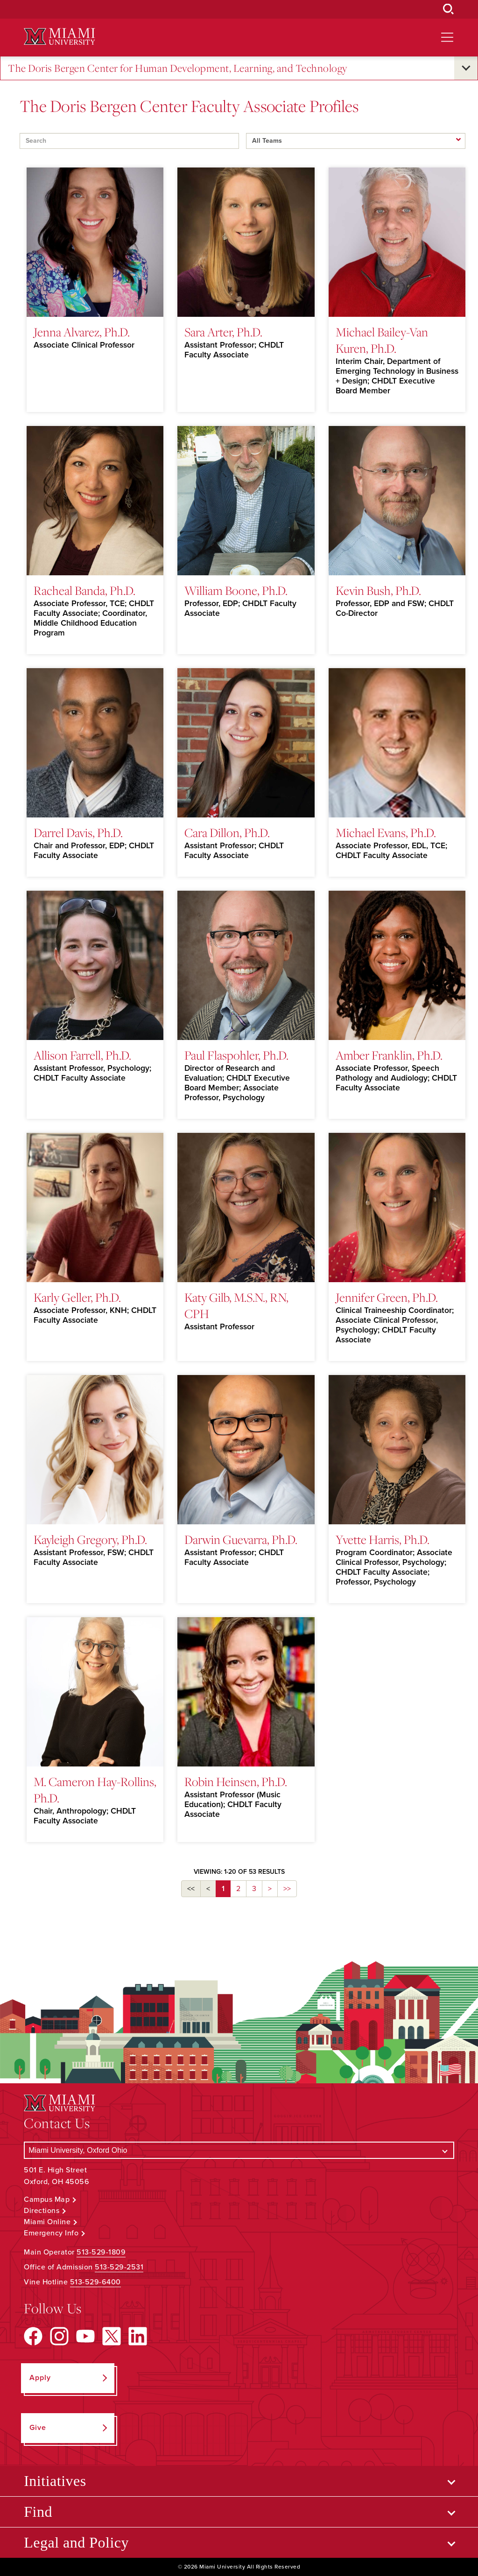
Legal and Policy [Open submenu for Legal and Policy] (76, 2542)
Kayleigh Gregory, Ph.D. (90, 1539)
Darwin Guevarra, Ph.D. (240, 1539)
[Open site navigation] (447, 37)
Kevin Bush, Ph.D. (378, 590)
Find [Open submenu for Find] (38, 2511)
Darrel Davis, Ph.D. (78, 832)
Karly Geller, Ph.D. (77, 1297)
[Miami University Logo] (59, 36)
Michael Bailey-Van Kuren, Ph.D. (382, 340)
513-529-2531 (119, 2267)
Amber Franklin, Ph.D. (389, 1055)
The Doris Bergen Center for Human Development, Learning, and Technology (177, 68)
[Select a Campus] (239, 2150)
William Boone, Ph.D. (236, 590)
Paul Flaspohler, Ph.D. (236, 1055)
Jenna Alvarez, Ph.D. (82, 332)
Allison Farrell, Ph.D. (82, 1055)
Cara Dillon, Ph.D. (227, 832)
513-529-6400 (95, 2282)
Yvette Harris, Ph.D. (382, 1539)
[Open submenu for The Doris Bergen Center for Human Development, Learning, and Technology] (466, 68)
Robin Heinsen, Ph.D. (235, 1781)
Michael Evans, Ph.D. (386, 832)
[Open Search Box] (448, 9)
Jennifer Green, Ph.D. (387, 1297)
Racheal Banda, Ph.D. (84, 590)
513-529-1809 (101, 2252)
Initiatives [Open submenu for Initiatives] (55, 2480)
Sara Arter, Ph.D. (223, 332)
